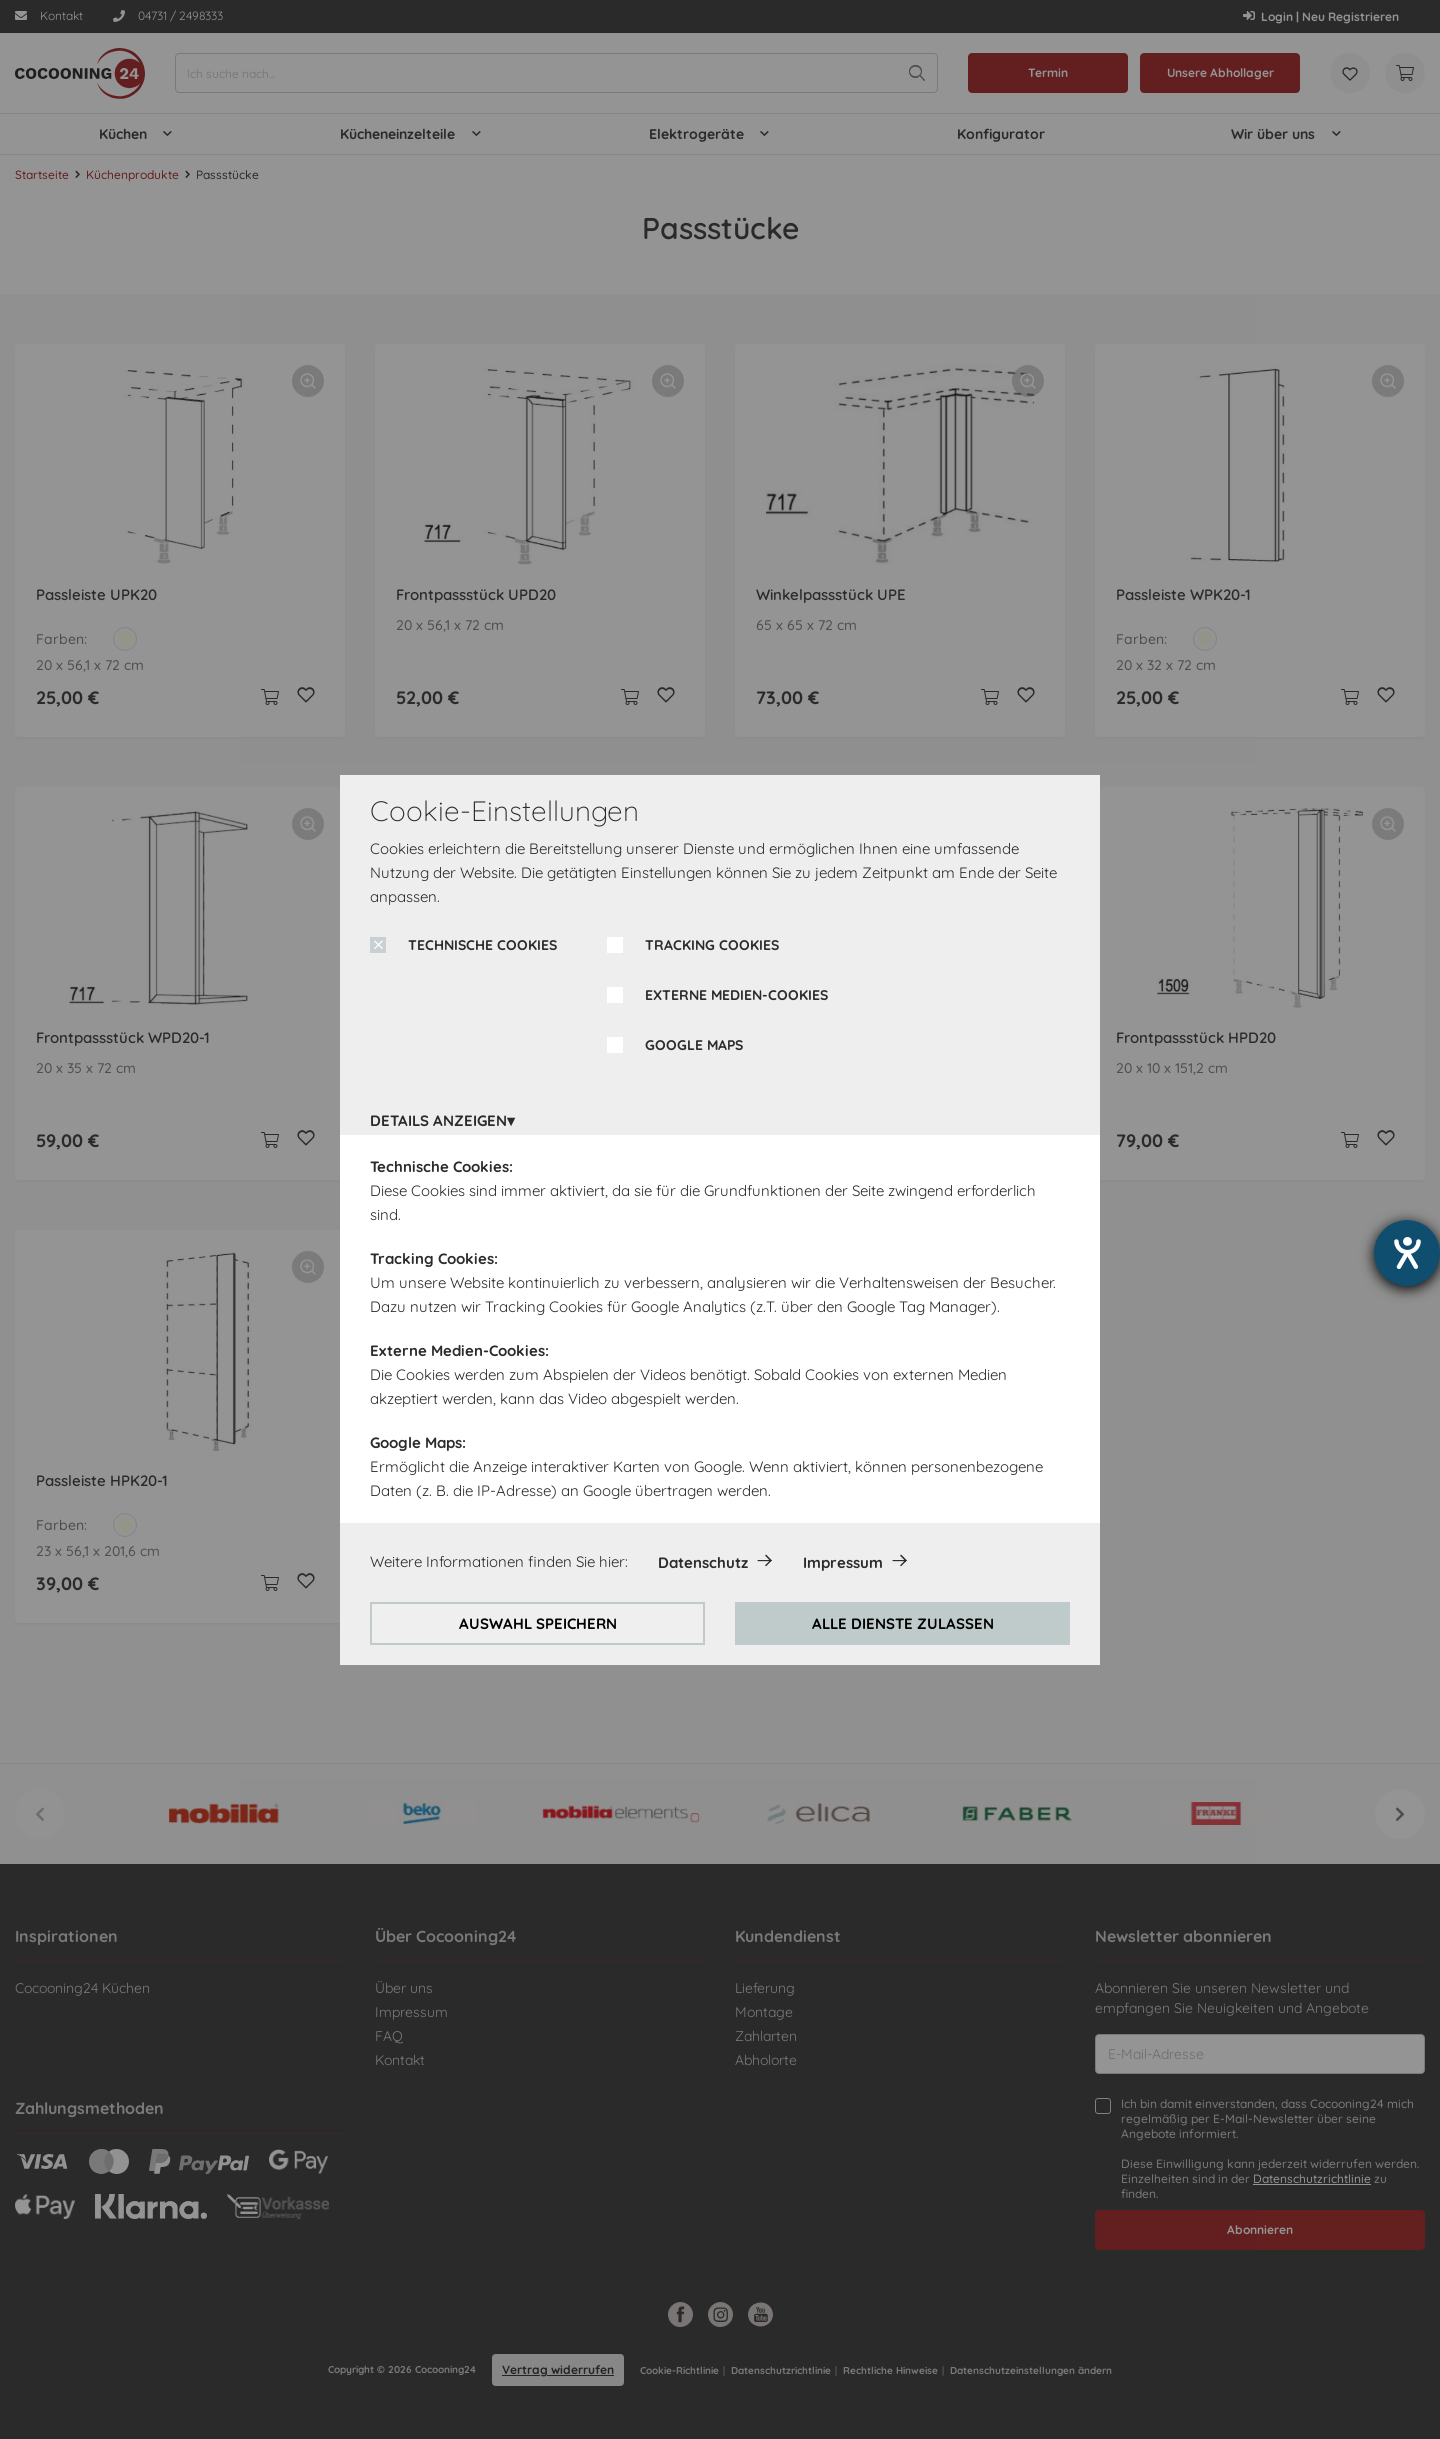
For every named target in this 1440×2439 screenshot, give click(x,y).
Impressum (843, 1562)
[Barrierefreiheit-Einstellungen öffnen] (1407, 1253)
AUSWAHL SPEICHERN (538, 1623)
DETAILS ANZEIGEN (438, 1120)
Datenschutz (703, 1562)
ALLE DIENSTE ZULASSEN (903, 1623)
